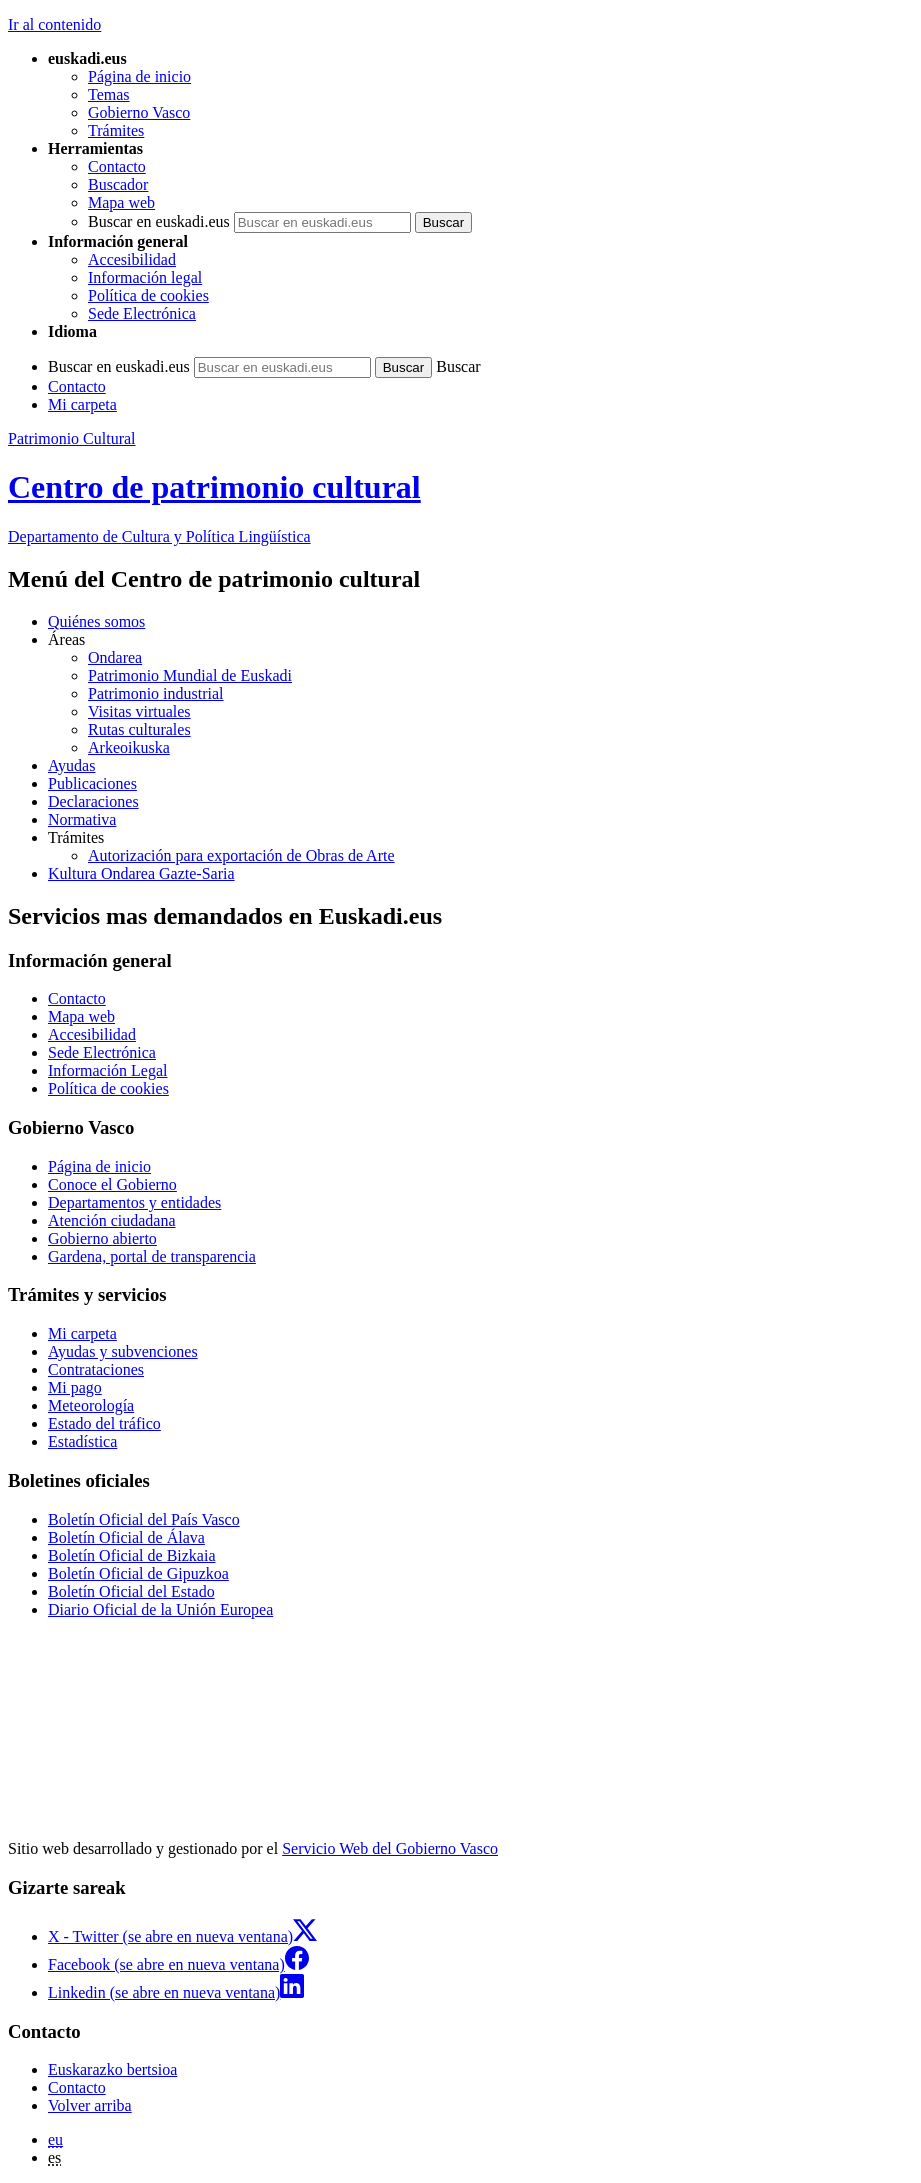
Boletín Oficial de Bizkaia (132, 1555)
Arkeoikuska (129, 747)
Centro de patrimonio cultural (214, 487)
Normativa (82, 819)
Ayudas (71, 765)
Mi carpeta (82, 404)
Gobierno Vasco (139, 112)
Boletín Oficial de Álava (126, 1537)
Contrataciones (96, 1369)
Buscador (118, 184)
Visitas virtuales (139, 711)
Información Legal (108, 1070)
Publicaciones (92, 783)
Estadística (82, 1441)
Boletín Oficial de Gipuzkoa (138, 1573)
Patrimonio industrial (156, 693)
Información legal (145, 277)
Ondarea (115, 657)
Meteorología (91, 1405)
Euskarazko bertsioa (112, 2069)
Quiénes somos (96, 621)
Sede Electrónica (142, 313)
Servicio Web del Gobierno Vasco (390, 1848)
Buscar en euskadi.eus (159, 221)
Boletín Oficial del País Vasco (144, 1519)
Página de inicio (139, 76)
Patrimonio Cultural (72, 438)
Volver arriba (90, 2105)
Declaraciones (93, 801)
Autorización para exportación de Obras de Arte (241, 855)
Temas (109, 94)
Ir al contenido (54, 24)
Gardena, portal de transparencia (152, 1256)
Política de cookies (148, 295)
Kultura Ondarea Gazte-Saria (141, 873)
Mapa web (121, 202)
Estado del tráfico (104, 1423)
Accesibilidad (132, 259)
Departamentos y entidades (134, 1202)
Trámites (116, 130)
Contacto (117, 166)
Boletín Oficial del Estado (131, 1591)
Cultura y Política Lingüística (159, 536)
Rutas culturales (139, 729)
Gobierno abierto (102, 1238)
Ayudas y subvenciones (123, 1351)
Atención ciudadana (112, 1220)
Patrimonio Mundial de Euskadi (190, 675)
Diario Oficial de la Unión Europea (160, 1609)
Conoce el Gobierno (112, 1184)
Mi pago (75, 1387)
